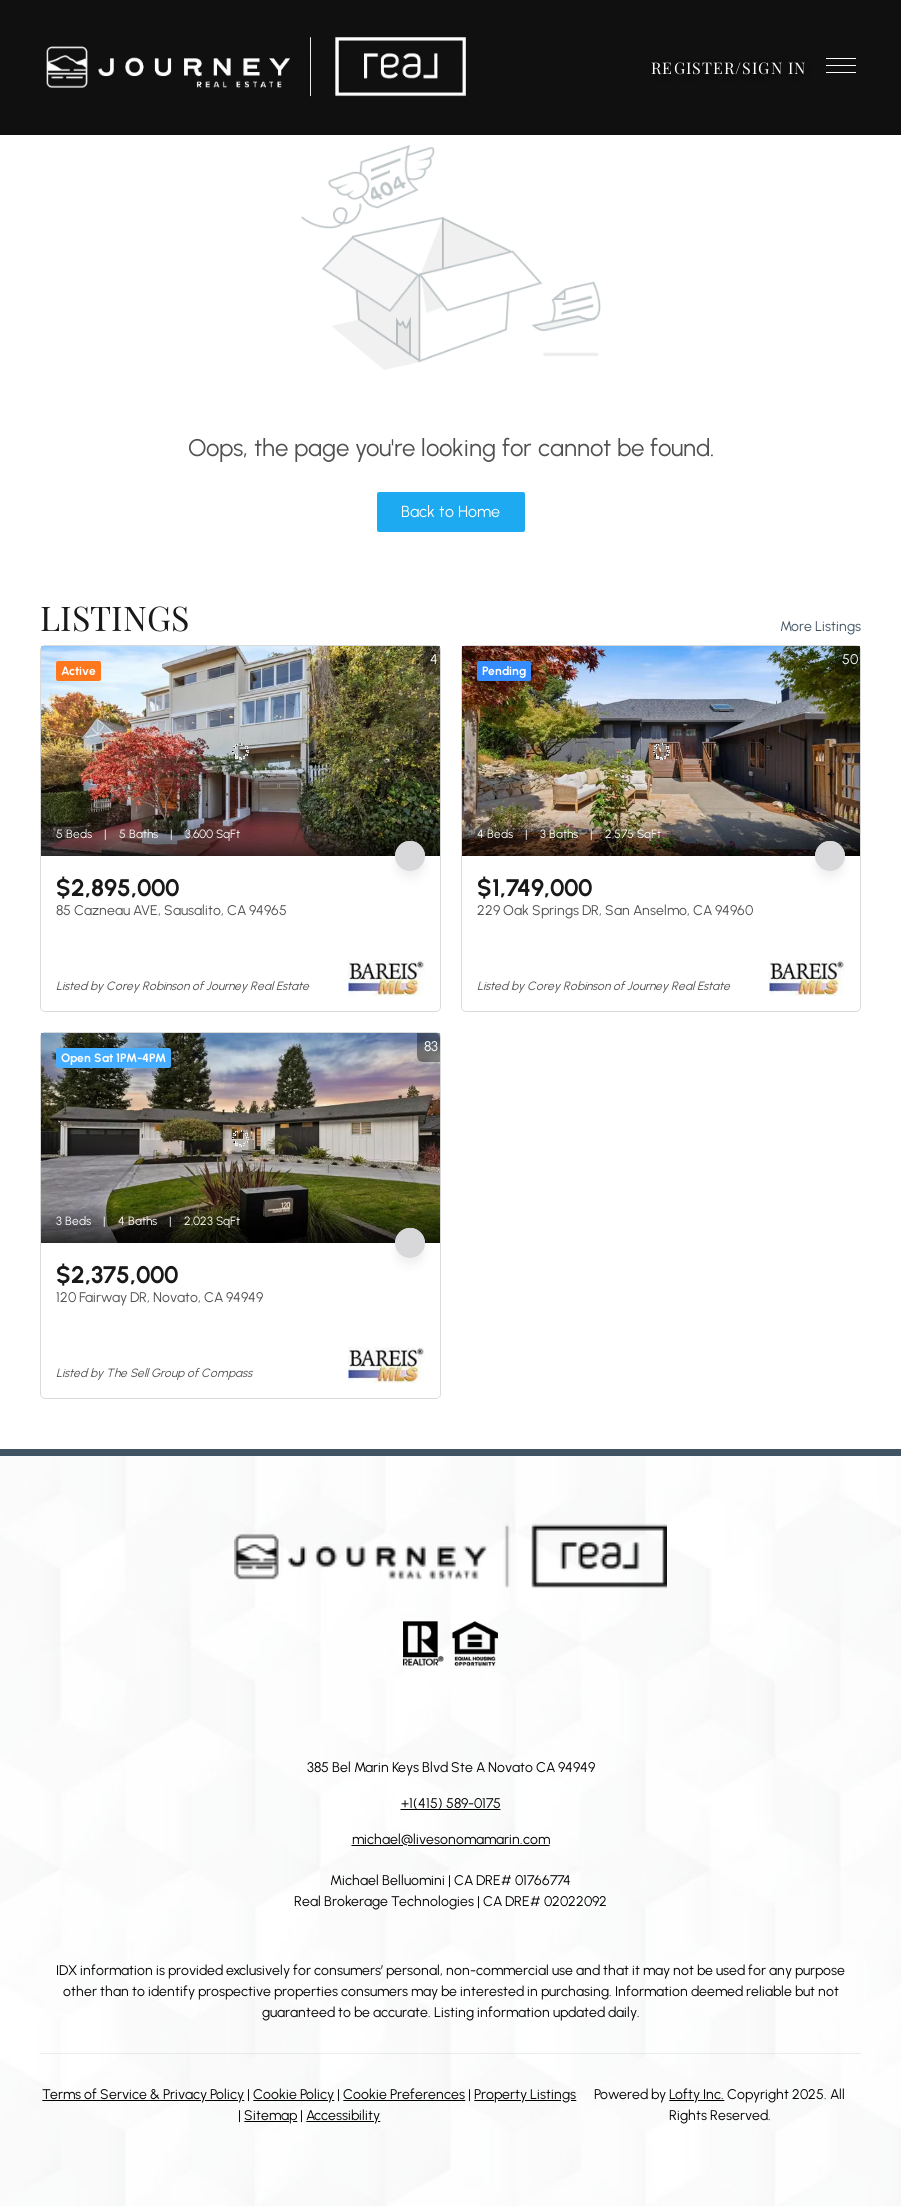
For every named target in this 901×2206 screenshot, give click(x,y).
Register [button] (693, 67)
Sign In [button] (774, 67)
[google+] (551, 1712)
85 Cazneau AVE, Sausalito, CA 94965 (171, 910)
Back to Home (450, 511)
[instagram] (471, 1712)
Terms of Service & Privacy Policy (143, 2094)
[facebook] (351, 1712)
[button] (255, 67)
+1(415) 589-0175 (451, 1803)
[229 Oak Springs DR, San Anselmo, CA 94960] (661, 751)
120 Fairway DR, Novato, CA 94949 (159, 1297)
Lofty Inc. (696, 2094)
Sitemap (270, 2115)
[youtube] (511, 1712)
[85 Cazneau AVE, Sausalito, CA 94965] (240, 751)
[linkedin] (391, 1712)
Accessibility (343, 2115)
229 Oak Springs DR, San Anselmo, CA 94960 (615, 910)
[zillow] (431, 1712)
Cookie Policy (293, 2094)
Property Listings (525, 2094)
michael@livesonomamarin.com (451, 1839)
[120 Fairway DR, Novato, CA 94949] (240, 1138)
